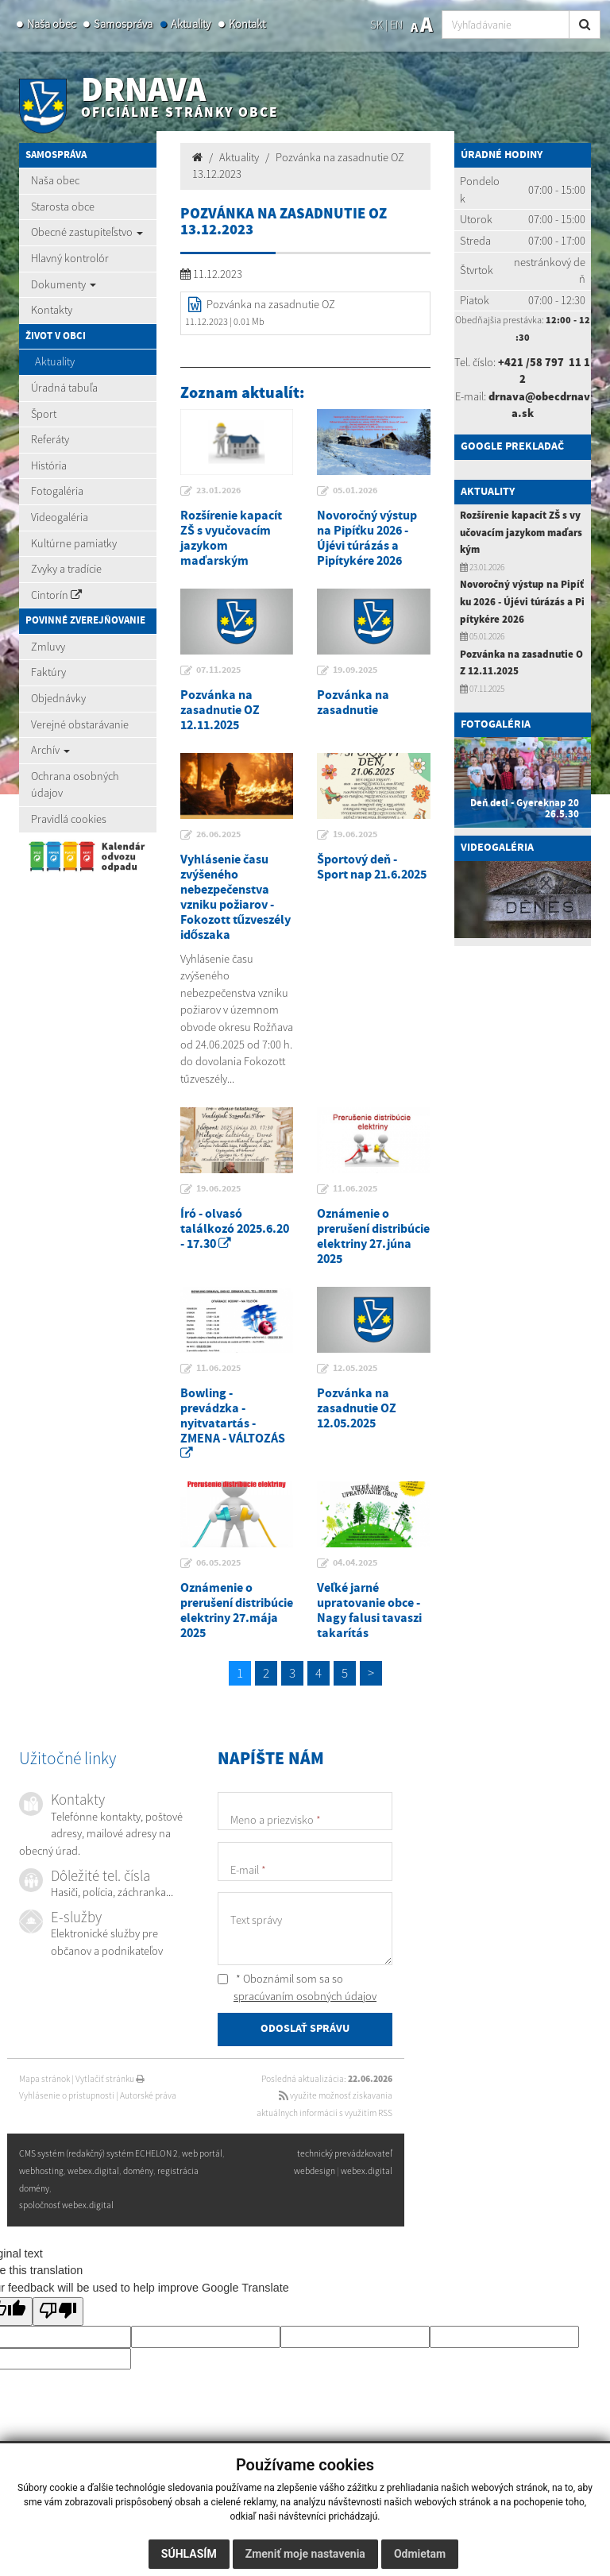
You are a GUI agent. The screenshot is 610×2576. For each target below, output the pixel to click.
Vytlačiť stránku (110, 2078)
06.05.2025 (218, 1563)
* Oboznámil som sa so (297, 1987)
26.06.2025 (218, 834)
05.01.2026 (355, 491)
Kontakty (51, 310)
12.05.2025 (355, 1368)
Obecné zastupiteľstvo (87, 232)
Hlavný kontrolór (70, 258)
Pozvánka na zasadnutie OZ (271, 304)
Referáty (50, 439)
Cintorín (56, 595)
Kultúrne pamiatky (74, 543)
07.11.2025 (218, 670)
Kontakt (247, 24)
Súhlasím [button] (189, 2553)
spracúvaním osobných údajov (305, 1996)
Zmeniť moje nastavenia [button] (305, 2553)
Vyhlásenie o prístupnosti (66, 2095)
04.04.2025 (355, 1563)
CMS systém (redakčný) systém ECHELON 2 (98, 2154)
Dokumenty (63, 284)
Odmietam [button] (420, 2553)
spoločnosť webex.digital (66, 2205)
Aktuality (190, 24)
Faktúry (48, 672)
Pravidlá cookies (68, 819)
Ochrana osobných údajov (75, 785)
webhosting (41, 2170)
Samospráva (123, 24)
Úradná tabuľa (64, 387)
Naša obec (51, 24)
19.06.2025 (355, 834)
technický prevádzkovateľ (344, 2154)
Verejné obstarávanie (80, 724)
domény (138, 2170)
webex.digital (366, 2170)
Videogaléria (59, 517)
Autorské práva (148, 2095)
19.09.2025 (355, 670)
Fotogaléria (57, 491)
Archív (50, 750)
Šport (43, 414)
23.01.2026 (218, 491)
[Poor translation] (58, 2312)
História (49, 465)
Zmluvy (48, 646)
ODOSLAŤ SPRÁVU (305, 2029)
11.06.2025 (355, 1189)
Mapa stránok (44, 2078)
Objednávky (58, 698)
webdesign (314, 2170)
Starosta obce (63, 206)
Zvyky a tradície (66, 569)
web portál (202, 2154)
